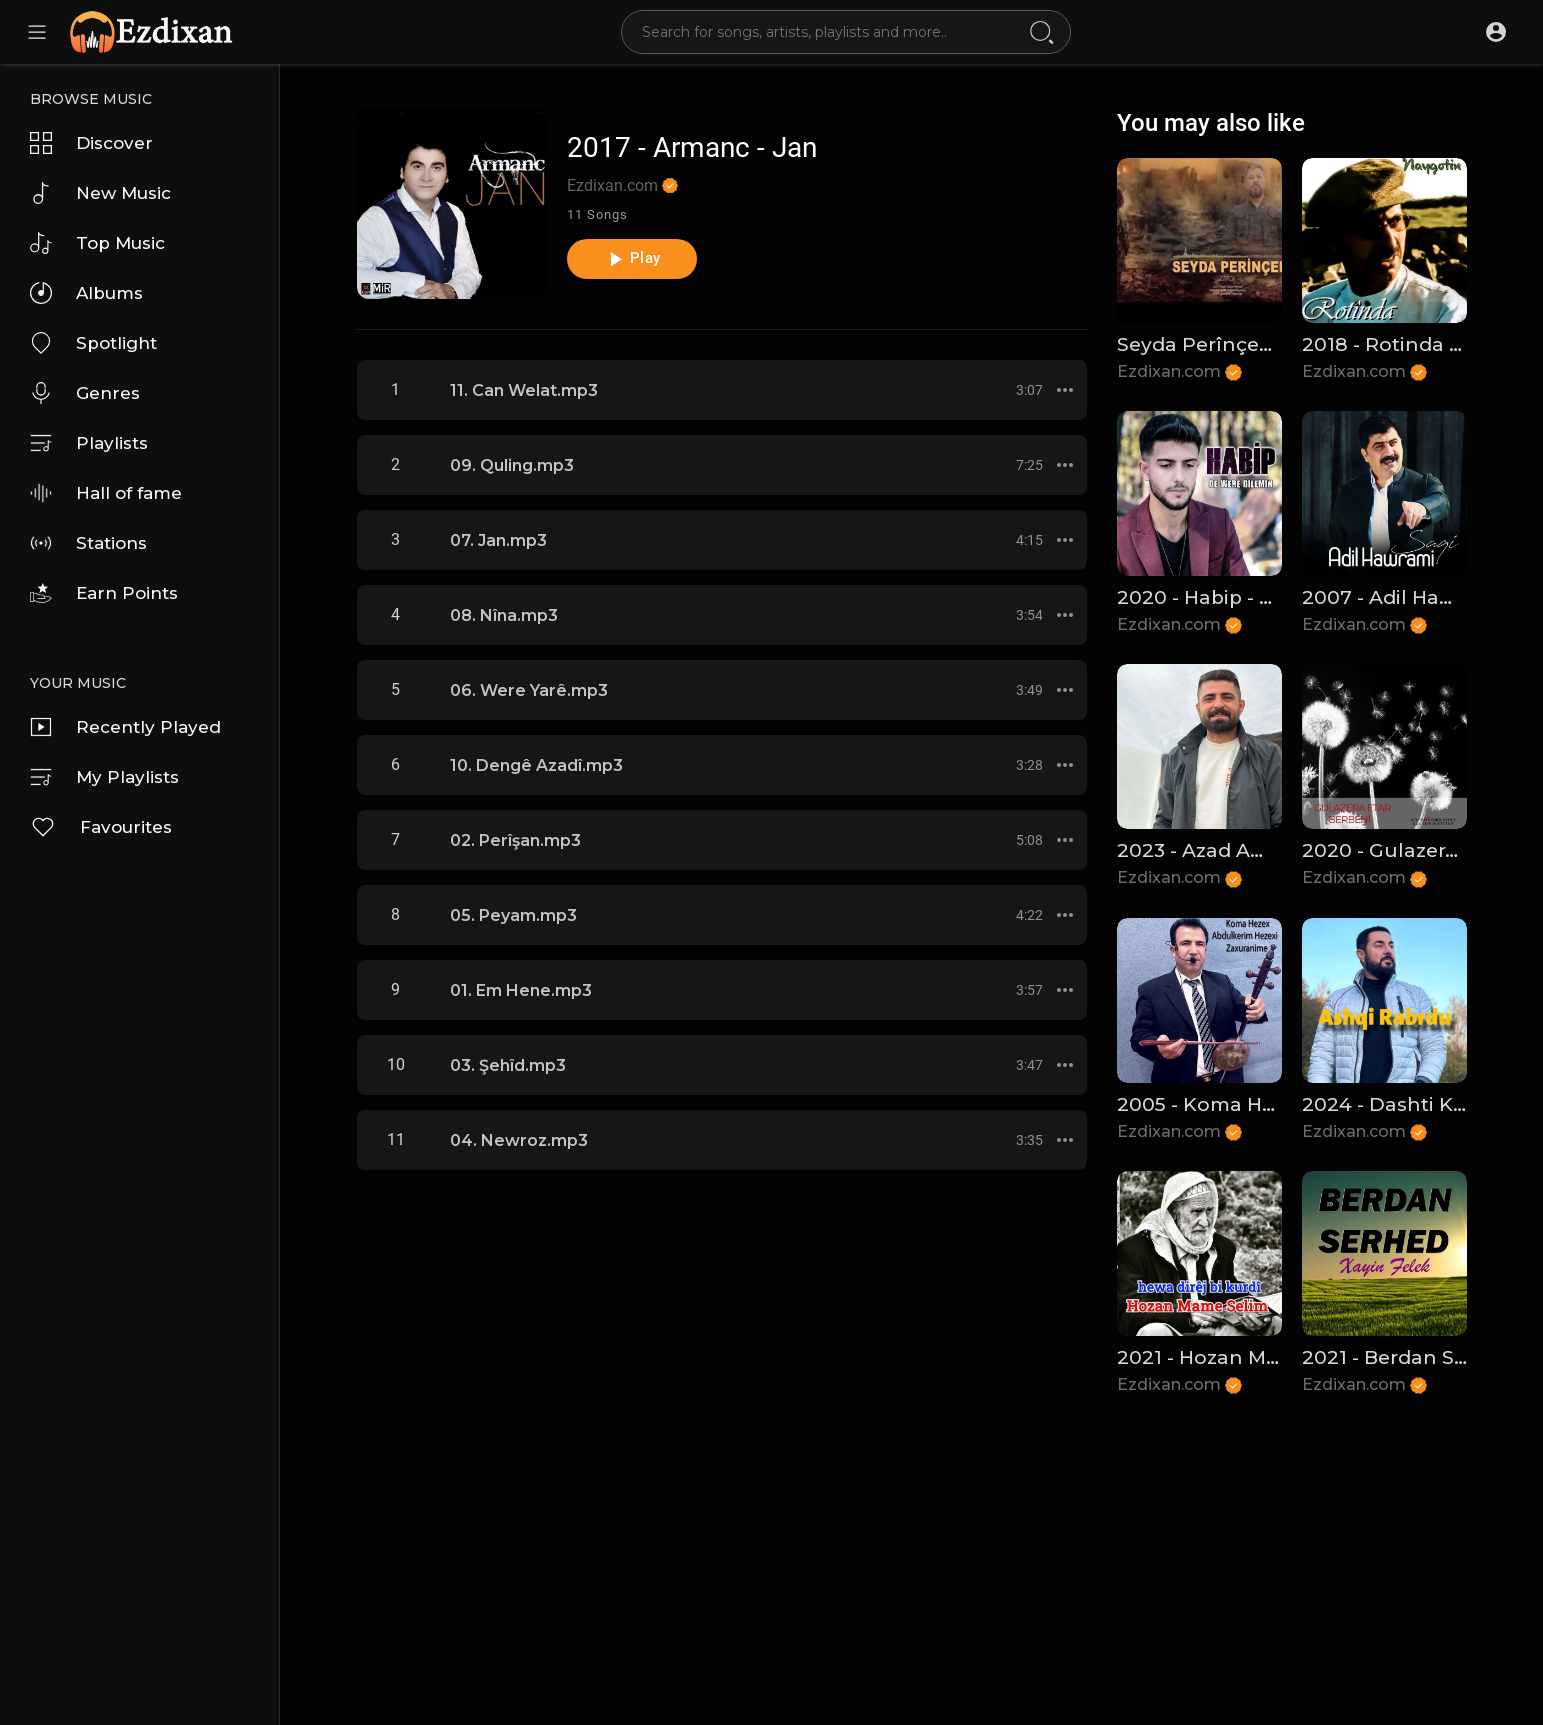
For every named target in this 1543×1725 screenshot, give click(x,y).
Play (631, 259)
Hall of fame (106, 493)
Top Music (97, 243)
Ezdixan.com (622, 185)
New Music (100, 193)
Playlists (89, 443)
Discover (91, 143)
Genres (85, 393)
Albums (86, 293)
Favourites (101, 827)
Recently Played (125, 727)
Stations (88, 543)
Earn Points (104, 593)
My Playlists (104, 777)
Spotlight (93, 343)
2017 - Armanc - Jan (692, 147)
